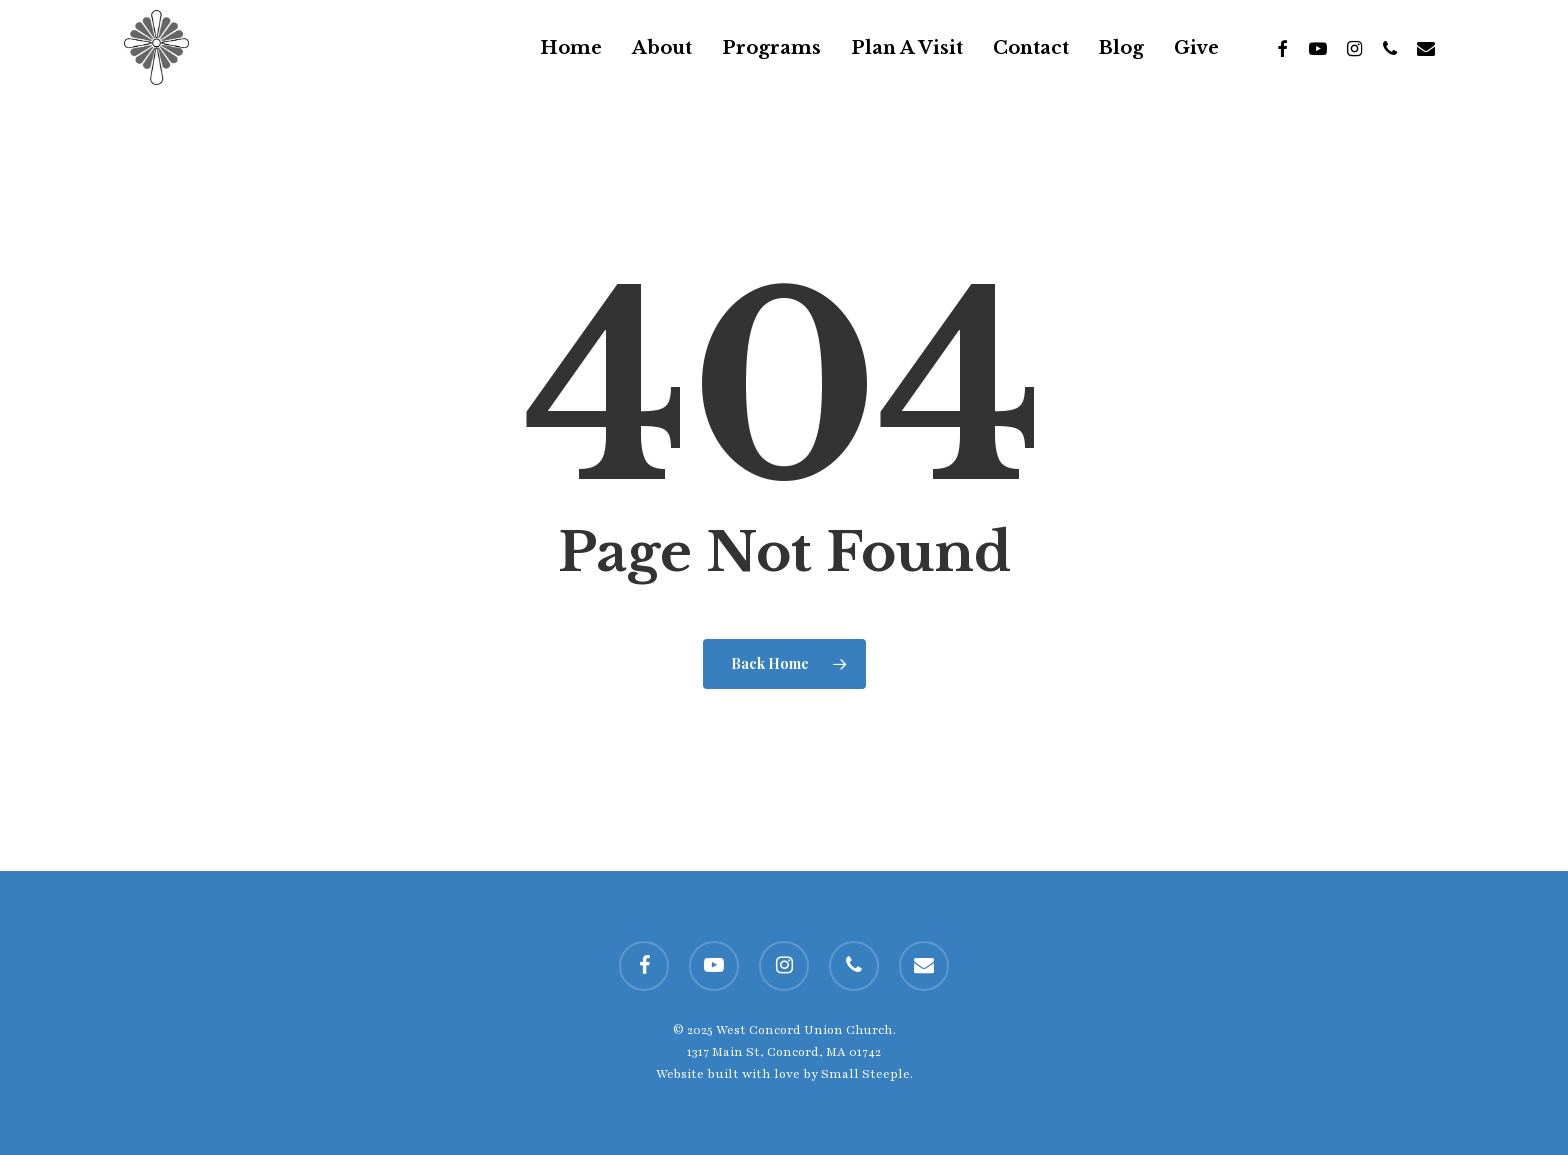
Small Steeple (865, 1074)
